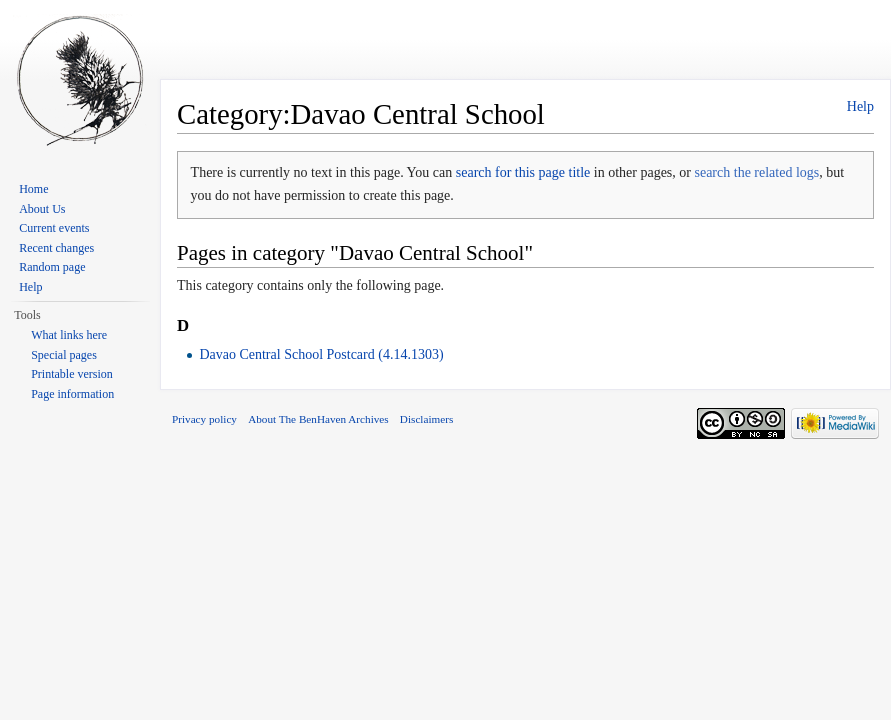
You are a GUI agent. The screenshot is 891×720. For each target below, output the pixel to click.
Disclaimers (426, 419)
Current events (54, 228)
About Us (42, 209)
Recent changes (56, 248)
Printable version (72, 374)
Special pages (64, 355)
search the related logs (756, 172)
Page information (72, 394)
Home (33, 189)
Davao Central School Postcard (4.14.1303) (321, 354)
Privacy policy (204, 419)
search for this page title (523, 172)
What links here (69, 335)
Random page (52, 267)
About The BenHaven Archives (318, 419)
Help (860, 106)
